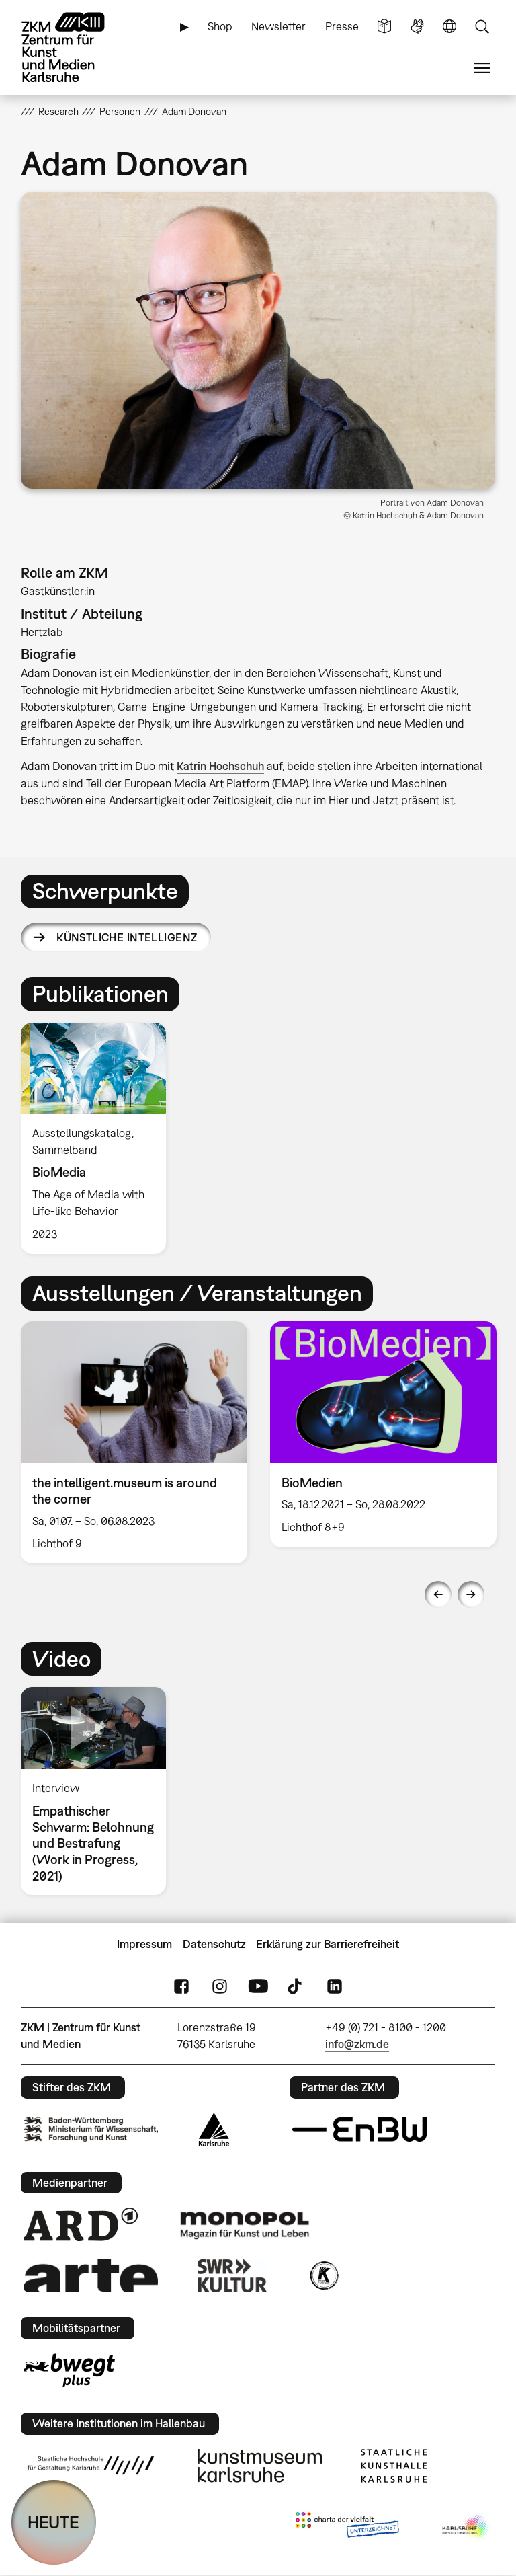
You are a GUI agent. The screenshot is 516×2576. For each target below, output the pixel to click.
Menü (481, 68)
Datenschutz (214, 1944)
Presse (342, 26)
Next (471, 1594)
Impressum (144, 1944)
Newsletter (278, 26)
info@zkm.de (357, 2044)
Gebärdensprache (417, 26)
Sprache (449, 26)
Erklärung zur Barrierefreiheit (327, 1944)
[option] (99, 1138)
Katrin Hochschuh (220, 766)
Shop (220, 26)
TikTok (296, 1987)
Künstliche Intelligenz (126, 937)
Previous (438, 1594)
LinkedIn (334, 1987)
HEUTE (53, 2522)
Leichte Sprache (384, 26)
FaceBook (181, 1987)
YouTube (258, 1987)
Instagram (219, 1987)
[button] (258, 340)
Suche (481, 26)
